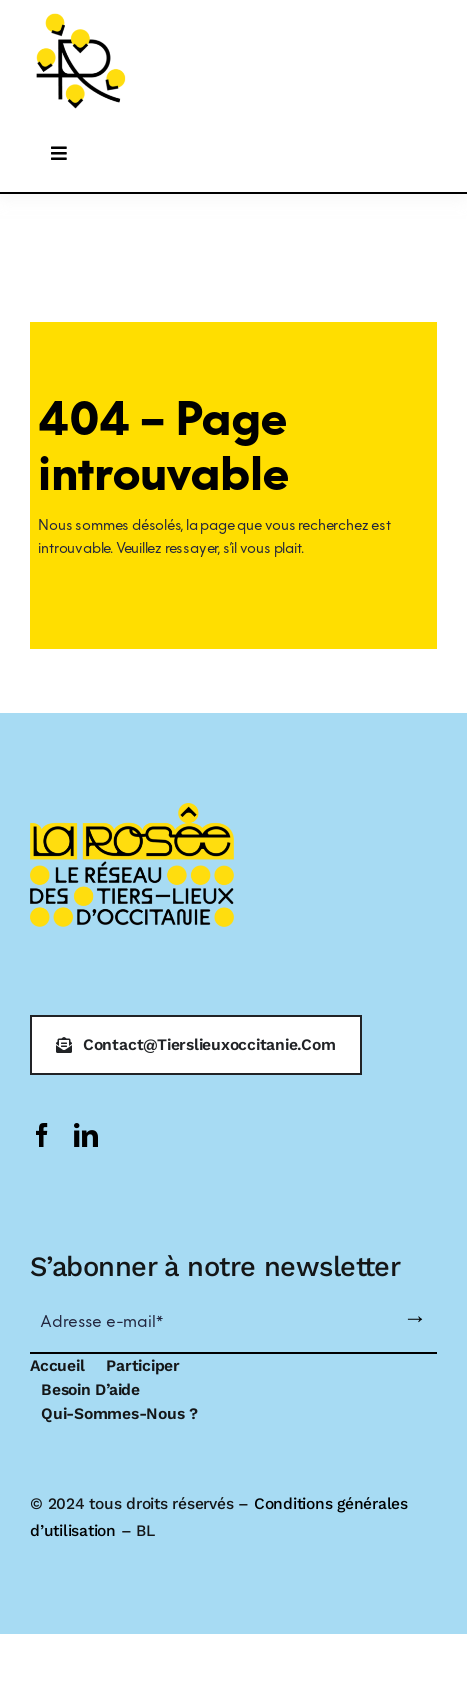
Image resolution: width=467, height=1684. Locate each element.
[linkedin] (86, 1135)
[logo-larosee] (81, 16)
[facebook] (42, 1135)
